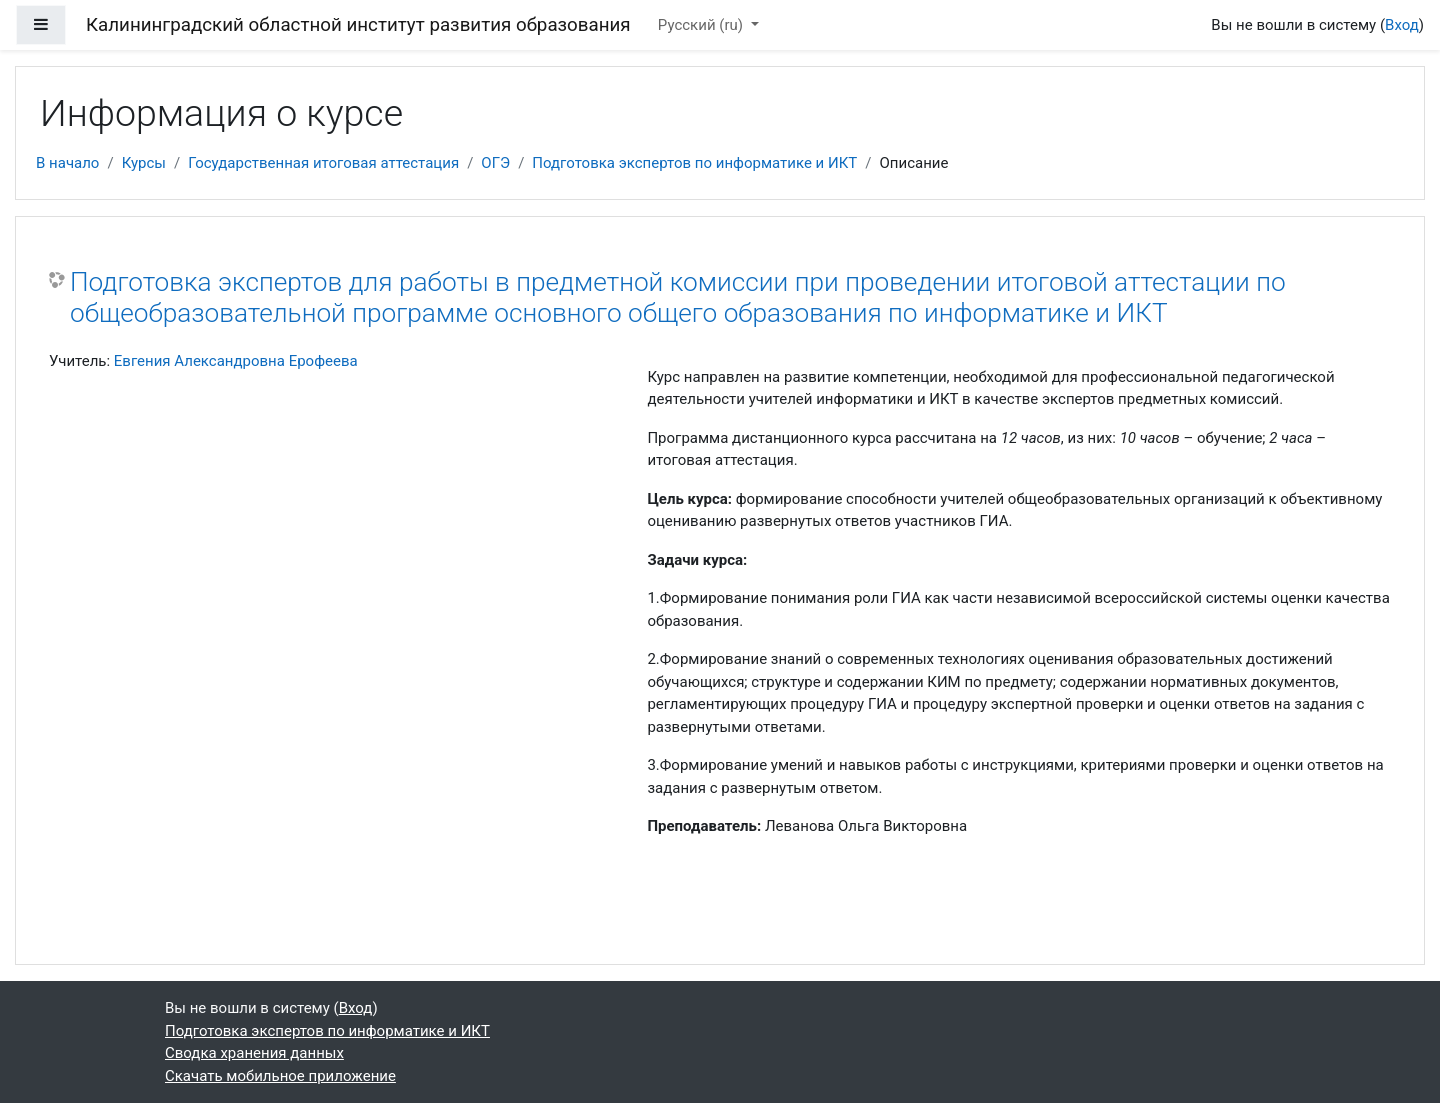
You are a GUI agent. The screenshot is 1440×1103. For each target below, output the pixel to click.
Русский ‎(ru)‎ (702, 25)
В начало (67, 163)
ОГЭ (495, 163)
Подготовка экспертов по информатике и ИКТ (694, 163)
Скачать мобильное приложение (280, 1076)
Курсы (144, 163)
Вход (1402, 25)
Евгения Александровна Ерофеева (236, 361)
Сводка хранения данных (254, 1053)
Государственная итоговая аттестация (323, 163)
